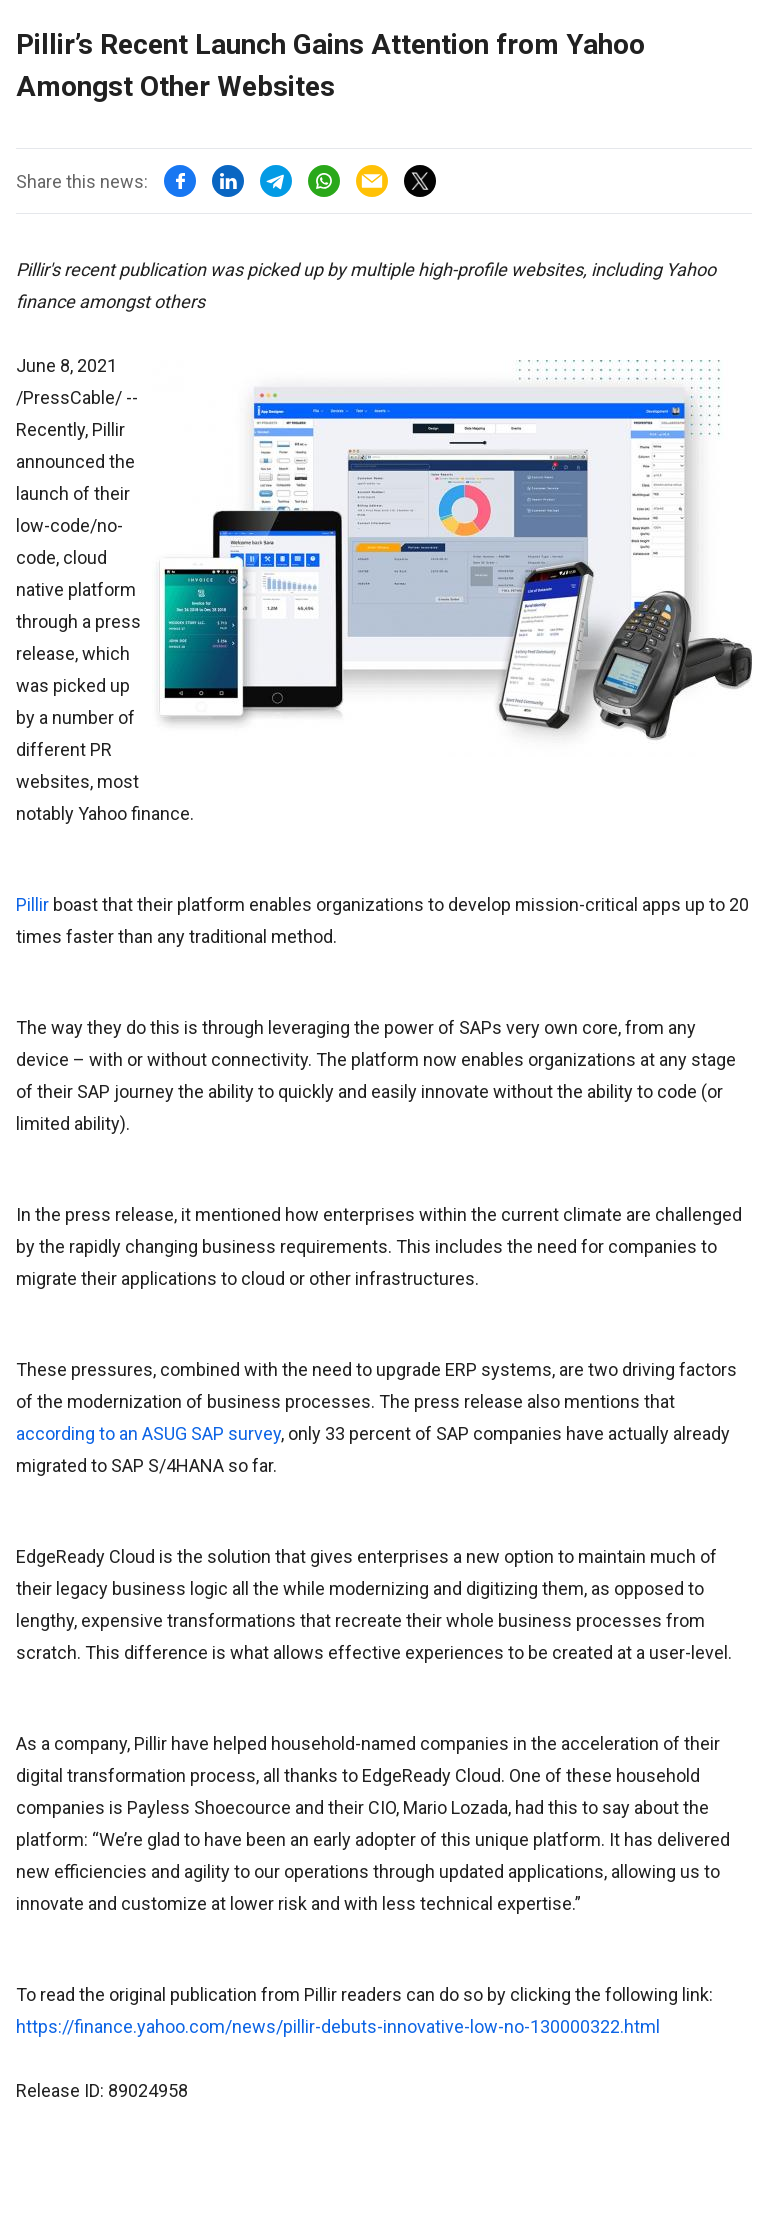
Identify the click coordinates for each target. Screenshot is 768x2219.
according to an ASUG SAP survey (148, 1433)
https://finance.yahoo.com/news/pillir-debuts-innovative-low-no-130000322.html (338, 2026)
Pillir (32, 904)
